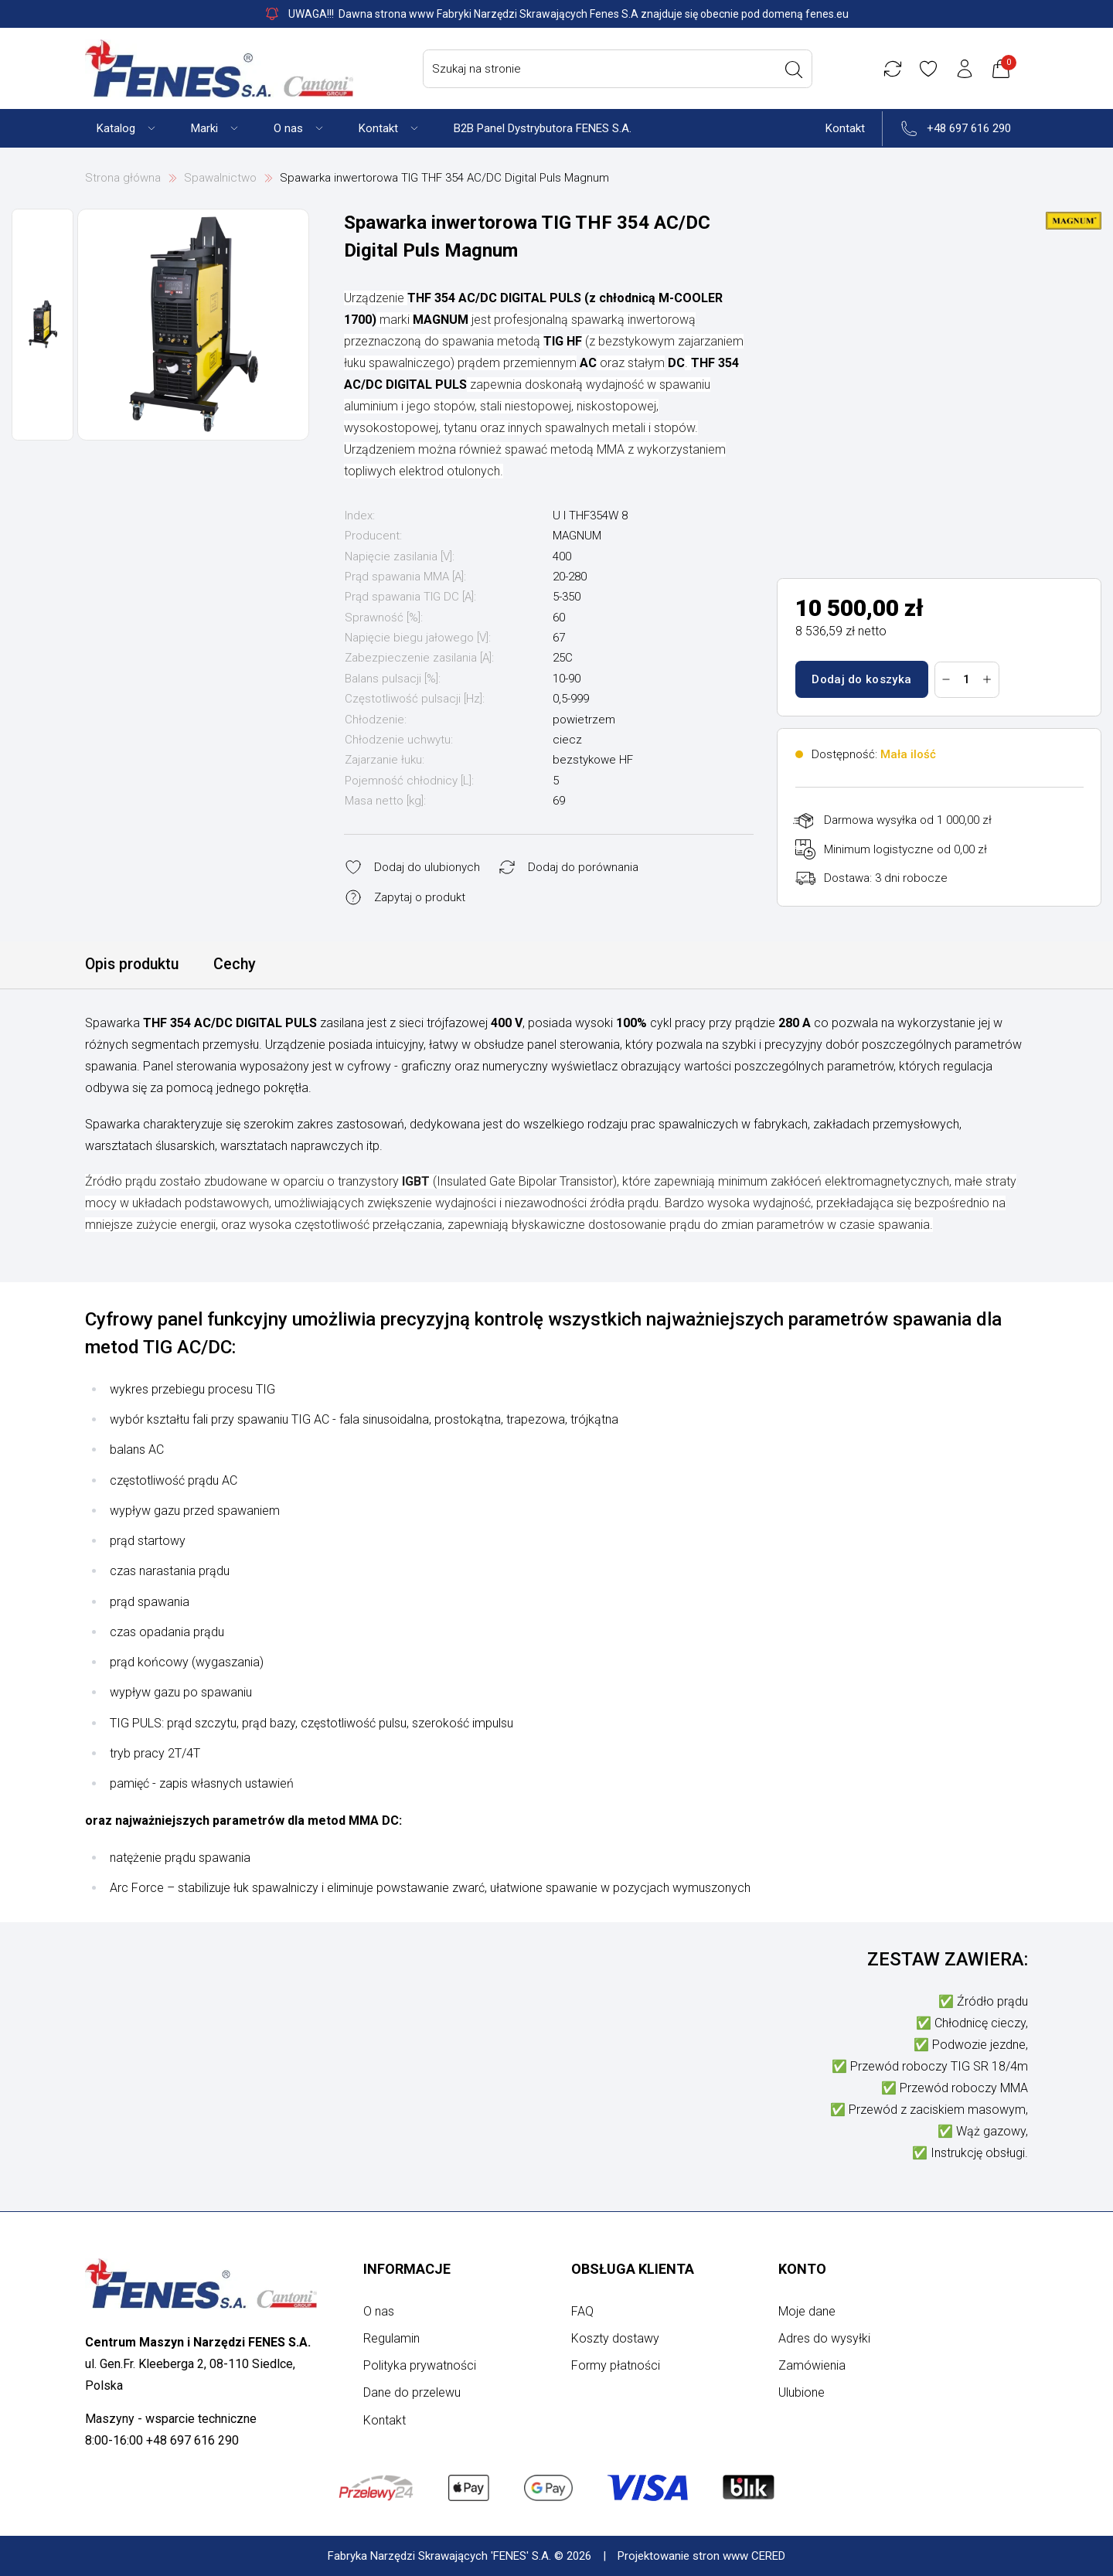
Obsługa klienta (632, 2269)
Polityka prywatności (419, 2365)
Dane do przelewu (412, 2392)
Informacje (407, 2269)
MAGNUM (577, 536)
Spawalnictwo (220, 178)
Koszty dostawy (615, 2338)
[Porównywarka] (894, 69)
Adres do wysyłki (824, 2338)
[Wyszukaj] (795, 69)
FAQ (582, 2311)
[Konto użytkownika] (967, 69)
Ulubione (801, 2392)
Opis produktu (134, 964)
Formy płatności (615, 2365)
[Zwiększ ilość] (987, 679)
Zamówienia (812, 2365)
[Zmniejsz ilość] (946, 679)
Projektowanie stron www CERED (701, 2556)
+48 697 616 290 (969, 128)
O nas (378, 2311)
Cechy (239, 964)
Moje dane (807, 2311)
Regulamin (391, 2338)
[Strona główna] (219, 68)
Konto (802, 2269)
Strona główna (123, 178)
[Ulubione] (930, 69)
